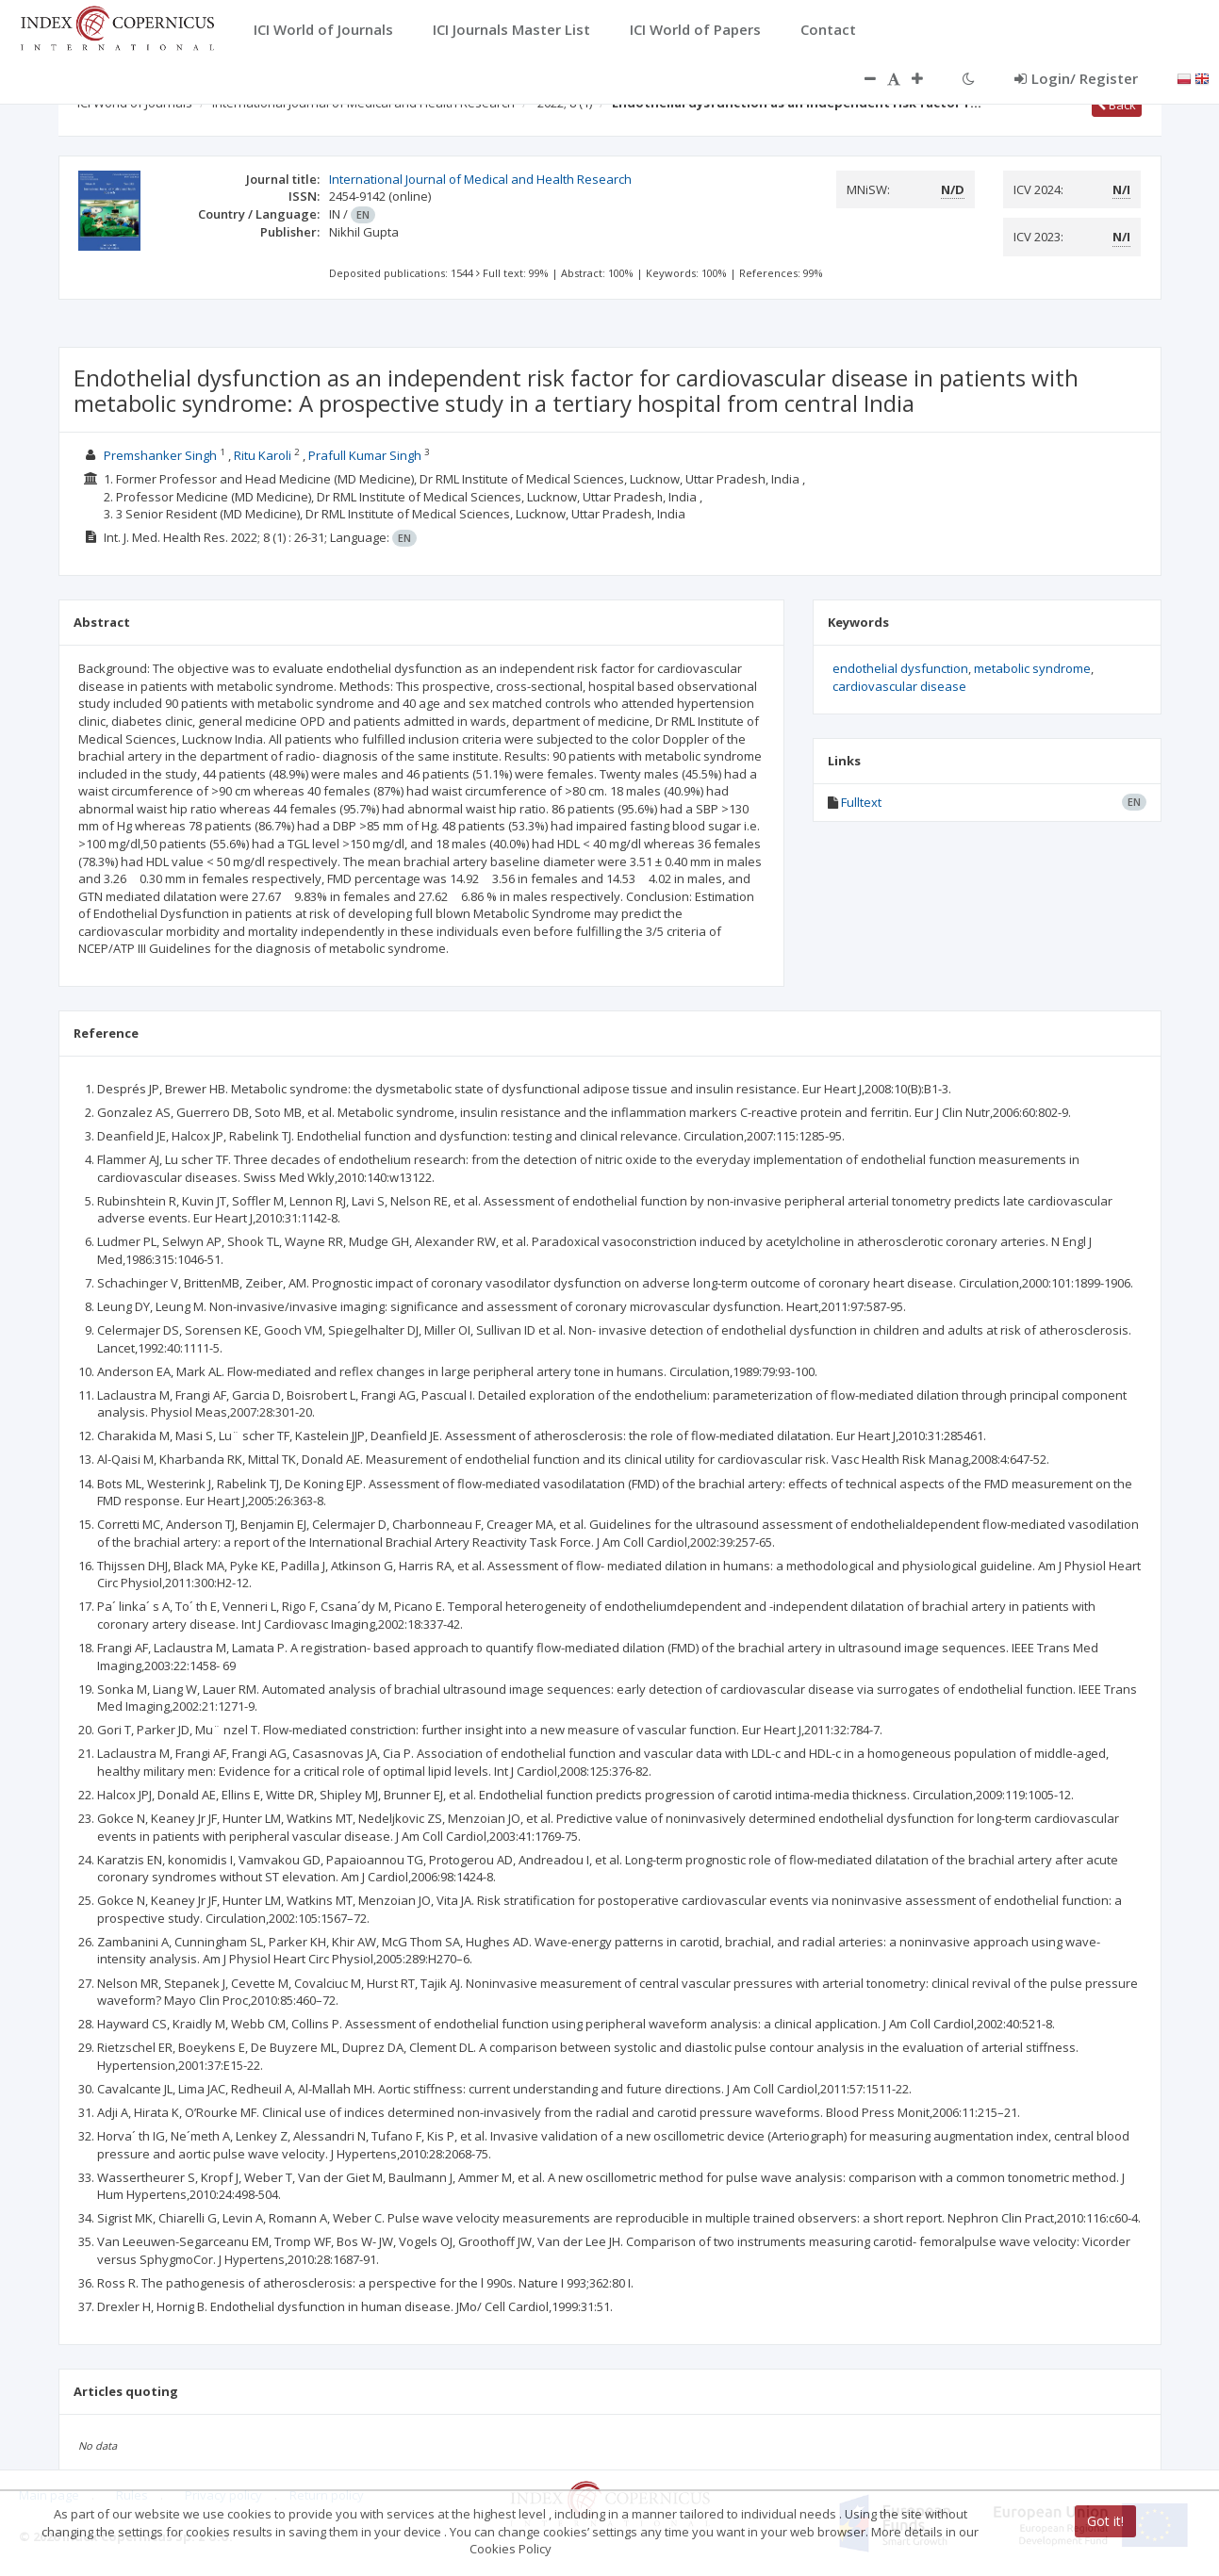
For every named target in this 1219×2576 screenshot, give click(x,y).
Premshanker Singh (160, 455)
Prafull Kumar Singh (364, 455)
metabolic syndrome (1032, 668)
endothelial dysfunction (900, 668)
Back (1116, 104)
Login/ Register (1076, 78)
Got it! (1105, 2521)
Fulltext (861, 802)
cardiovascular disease (899, 686)
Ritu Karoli (262, 455)
